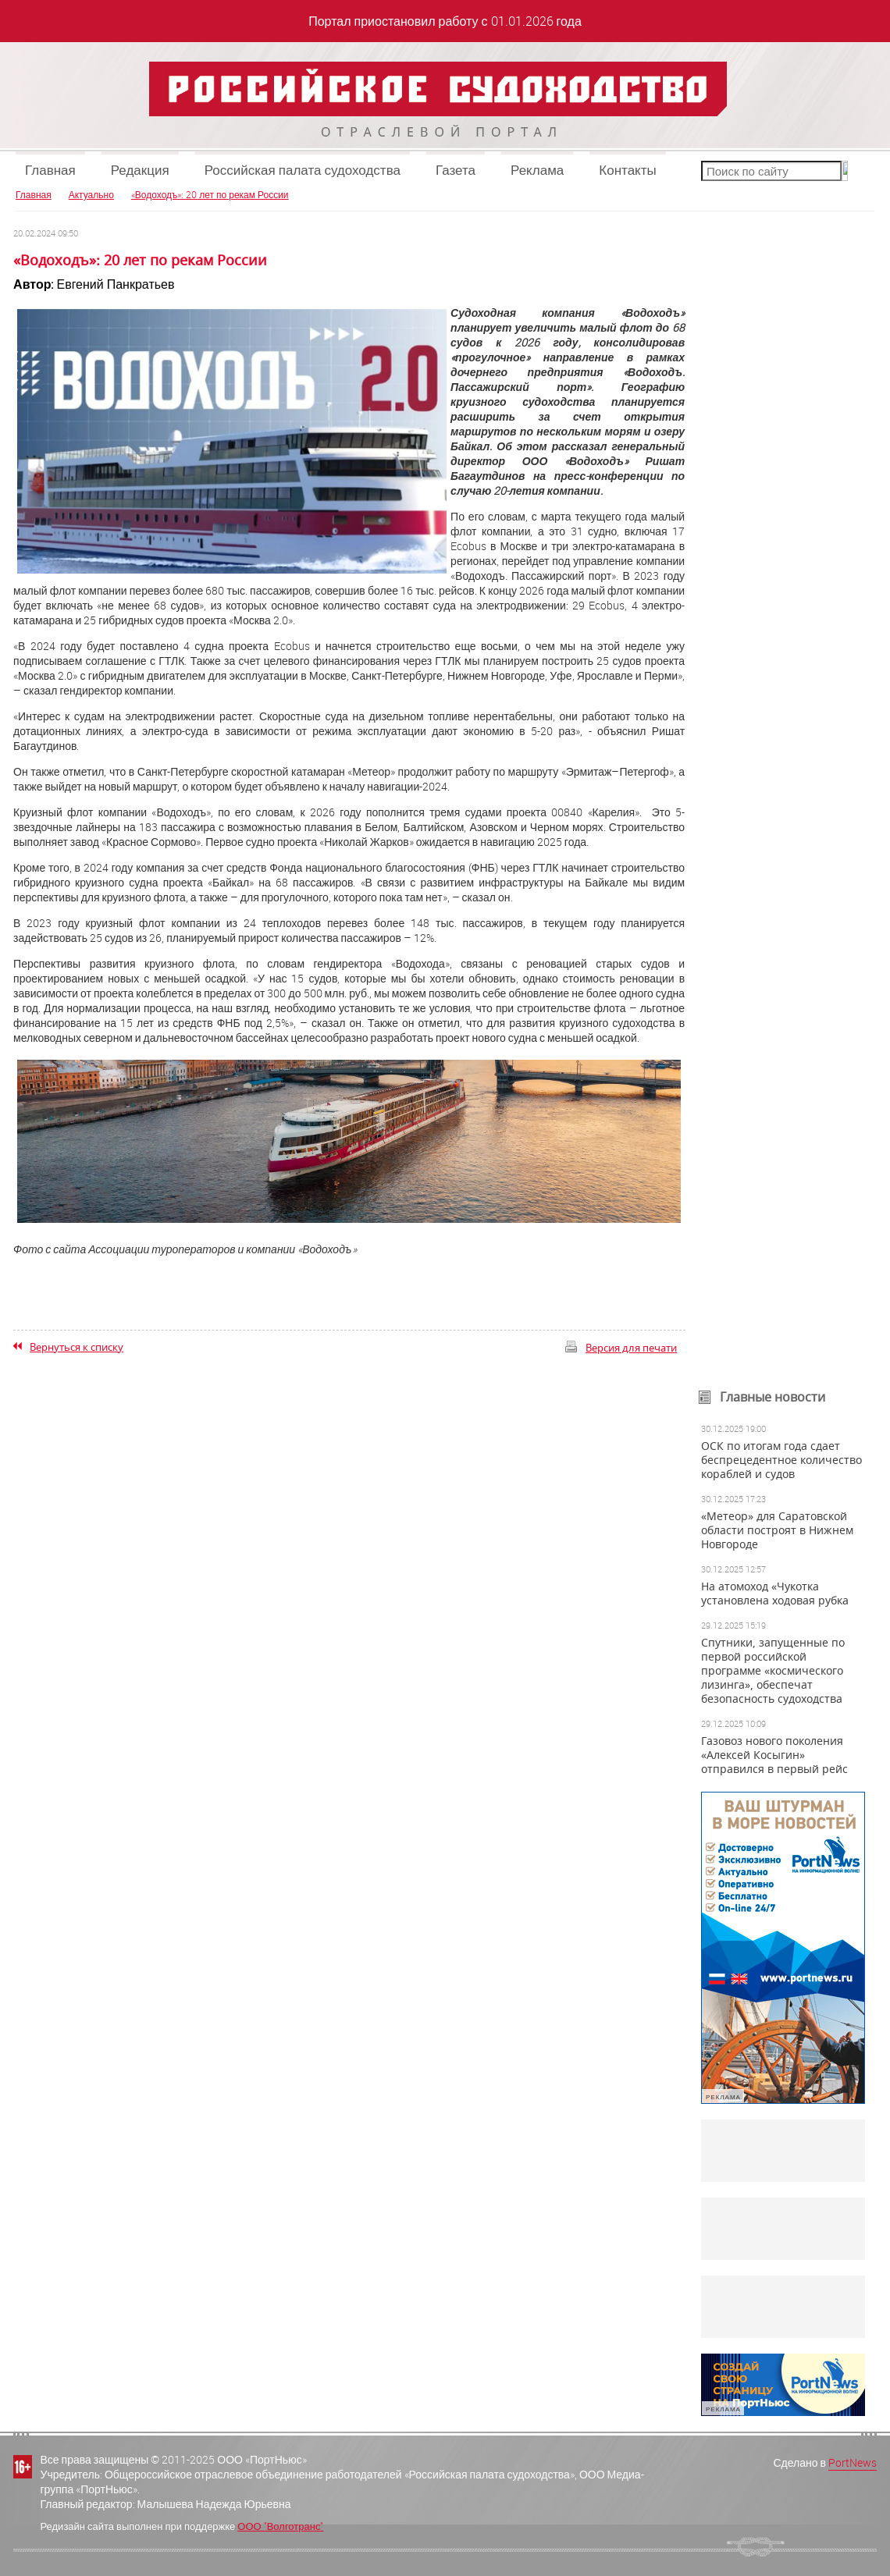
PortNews (852, 2462)
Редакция (140, 170)
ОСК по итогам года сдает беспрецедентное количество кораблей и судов (781, 1460)
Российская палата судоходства (302, 170)
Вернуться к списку (76, 1347)
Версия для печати (631, 1348)
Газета (455, 170)
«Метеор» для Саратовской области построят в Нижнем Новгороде (777, 1530)
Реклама (537, 170)
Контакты (627, 170)
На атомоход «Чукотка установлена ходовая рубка (775, 1593)
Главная (50, 170)
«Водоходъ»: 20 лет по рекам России (210, 194)
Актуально (91, 194)
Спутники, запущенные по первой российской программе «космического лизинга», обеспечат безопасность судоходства (773, 1671)
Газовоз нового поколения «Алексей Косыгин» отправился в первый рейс (774, 1755)
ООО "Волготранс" (280, 2526)
